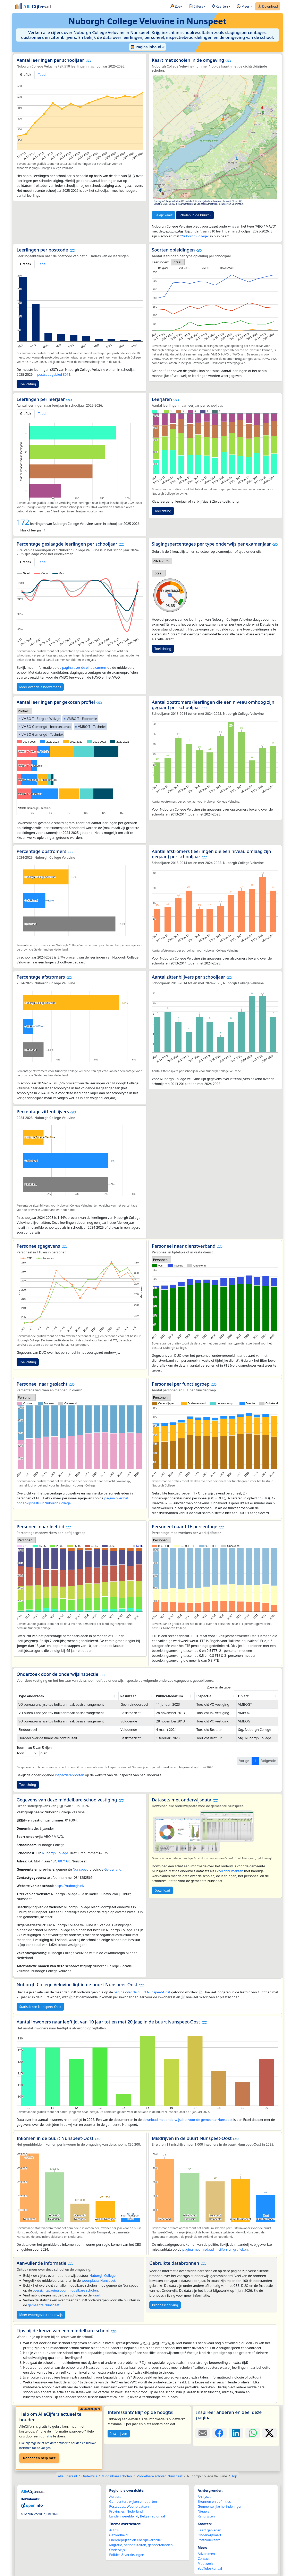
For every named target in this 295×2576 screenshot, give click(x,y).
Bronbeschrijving (165, 2305)
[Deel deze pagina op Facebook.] (219, 2433)
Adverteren (206, 2553)
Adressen (116, 2496)
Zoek (176, 6)
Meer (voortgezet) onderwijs (41, 2314)
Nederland (134, 2511)
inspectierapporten (69, 1775)
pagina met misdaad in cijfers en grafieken (215, 2249)
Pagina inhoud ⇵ (147, 47)
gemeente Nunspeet (43, 2305)
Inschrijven (118, 2433)
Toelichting (27, 384)
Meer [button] (243, 6)
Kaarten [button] (220, 6)
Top (234, 2476)
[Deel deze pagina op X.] (269, 2433)
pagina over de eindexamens (84, 667)
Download (268, 6)
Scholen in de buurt (194, 215)
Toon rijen (32, 1753)
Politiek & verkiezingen (126, 2554)
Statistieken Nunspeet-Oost (40, 2006)
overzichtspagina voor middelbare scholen (65, 2290)
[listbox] (177, 262)
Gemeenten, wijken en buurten (133, 2501)
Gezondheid (118, 2535)
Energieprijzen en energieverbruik (135, 2540)
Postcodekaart (209, 2540)
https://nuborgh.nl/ (69, 1886)
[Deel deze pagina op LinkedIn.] (236, 2433)
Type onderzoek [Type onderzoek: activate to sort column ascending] (31, 1696)
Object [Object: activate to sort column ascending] (243, 1696)
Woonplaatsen (138, 2506)
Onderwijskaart (209, 2535)
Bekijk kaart (163, 215)
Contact (204, 2558)
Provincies (117, 2511)
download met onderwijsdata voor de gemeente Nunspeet (188, 2119)
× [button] (19, 719)
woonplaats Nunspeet (98, 2280)
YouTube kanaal (210, 2568)
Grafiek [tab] (25, 74)
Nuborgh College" (195, 236)
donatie (46, 2436)
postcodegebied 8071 (53, 374)
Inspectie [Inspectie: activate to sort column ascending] (203, 1696)
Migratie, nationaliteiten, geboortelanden (141, 2545)
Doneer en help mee (39, 2458)
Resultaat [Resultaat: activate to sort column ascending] (128, 1696)
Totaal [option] (176, 262)
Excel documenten (229, 1871)
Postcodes (117, 2506)
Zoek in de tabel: (242, 1687)
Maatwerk (205, 2563)
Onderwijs (117, 2550)
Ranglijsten (206, 2516)
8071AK (64, 1861)
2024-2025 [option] (161, 561)
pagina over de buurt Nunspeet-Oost (142, 1992)
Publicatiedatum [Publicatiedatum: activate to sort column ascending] (169, 1696)
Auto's (114, 2530)
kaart (97, 2295)
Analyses (204, 2496)
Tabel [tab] (42, 74)
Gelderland (112, 1869)
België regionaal (152, 2516)
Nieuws (203, 2511)
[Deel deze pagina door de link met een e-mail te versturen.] (202, 2433)
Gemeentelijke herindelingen (220, 2506)
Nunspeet (80, 1869)
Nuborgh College (55, 1853)
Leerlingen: (160, 262)
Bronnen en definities (214, 2501)
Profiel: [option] (23, 711)
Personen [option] (160, 1260)
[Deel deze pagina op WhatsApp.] (252, 2433)
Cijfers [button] (196, 6)
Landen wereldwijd (123, 2516)
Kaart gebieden (209, 2530)
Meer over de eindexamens (40, 687)
